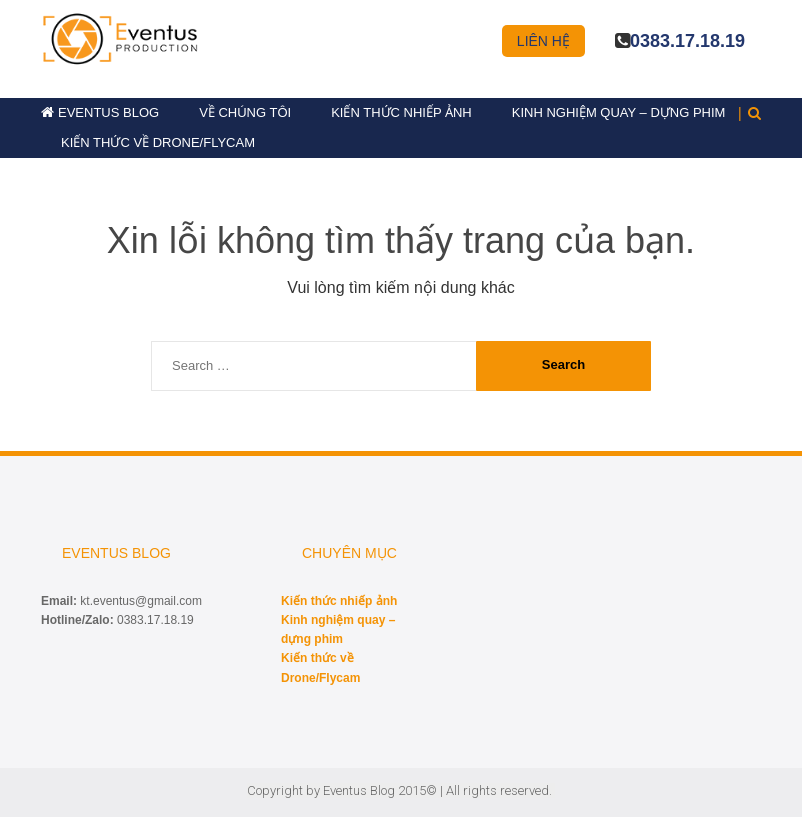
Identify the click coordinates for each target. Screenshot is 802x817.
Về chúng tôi (245, 112)
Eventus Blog (108, 112)
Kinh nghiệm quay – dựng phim (619, 112)
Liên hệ (543, 41)
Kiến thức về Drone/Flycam (158, 142)
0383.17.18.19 (687, 41)
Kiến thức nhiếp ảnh (401, 112)
